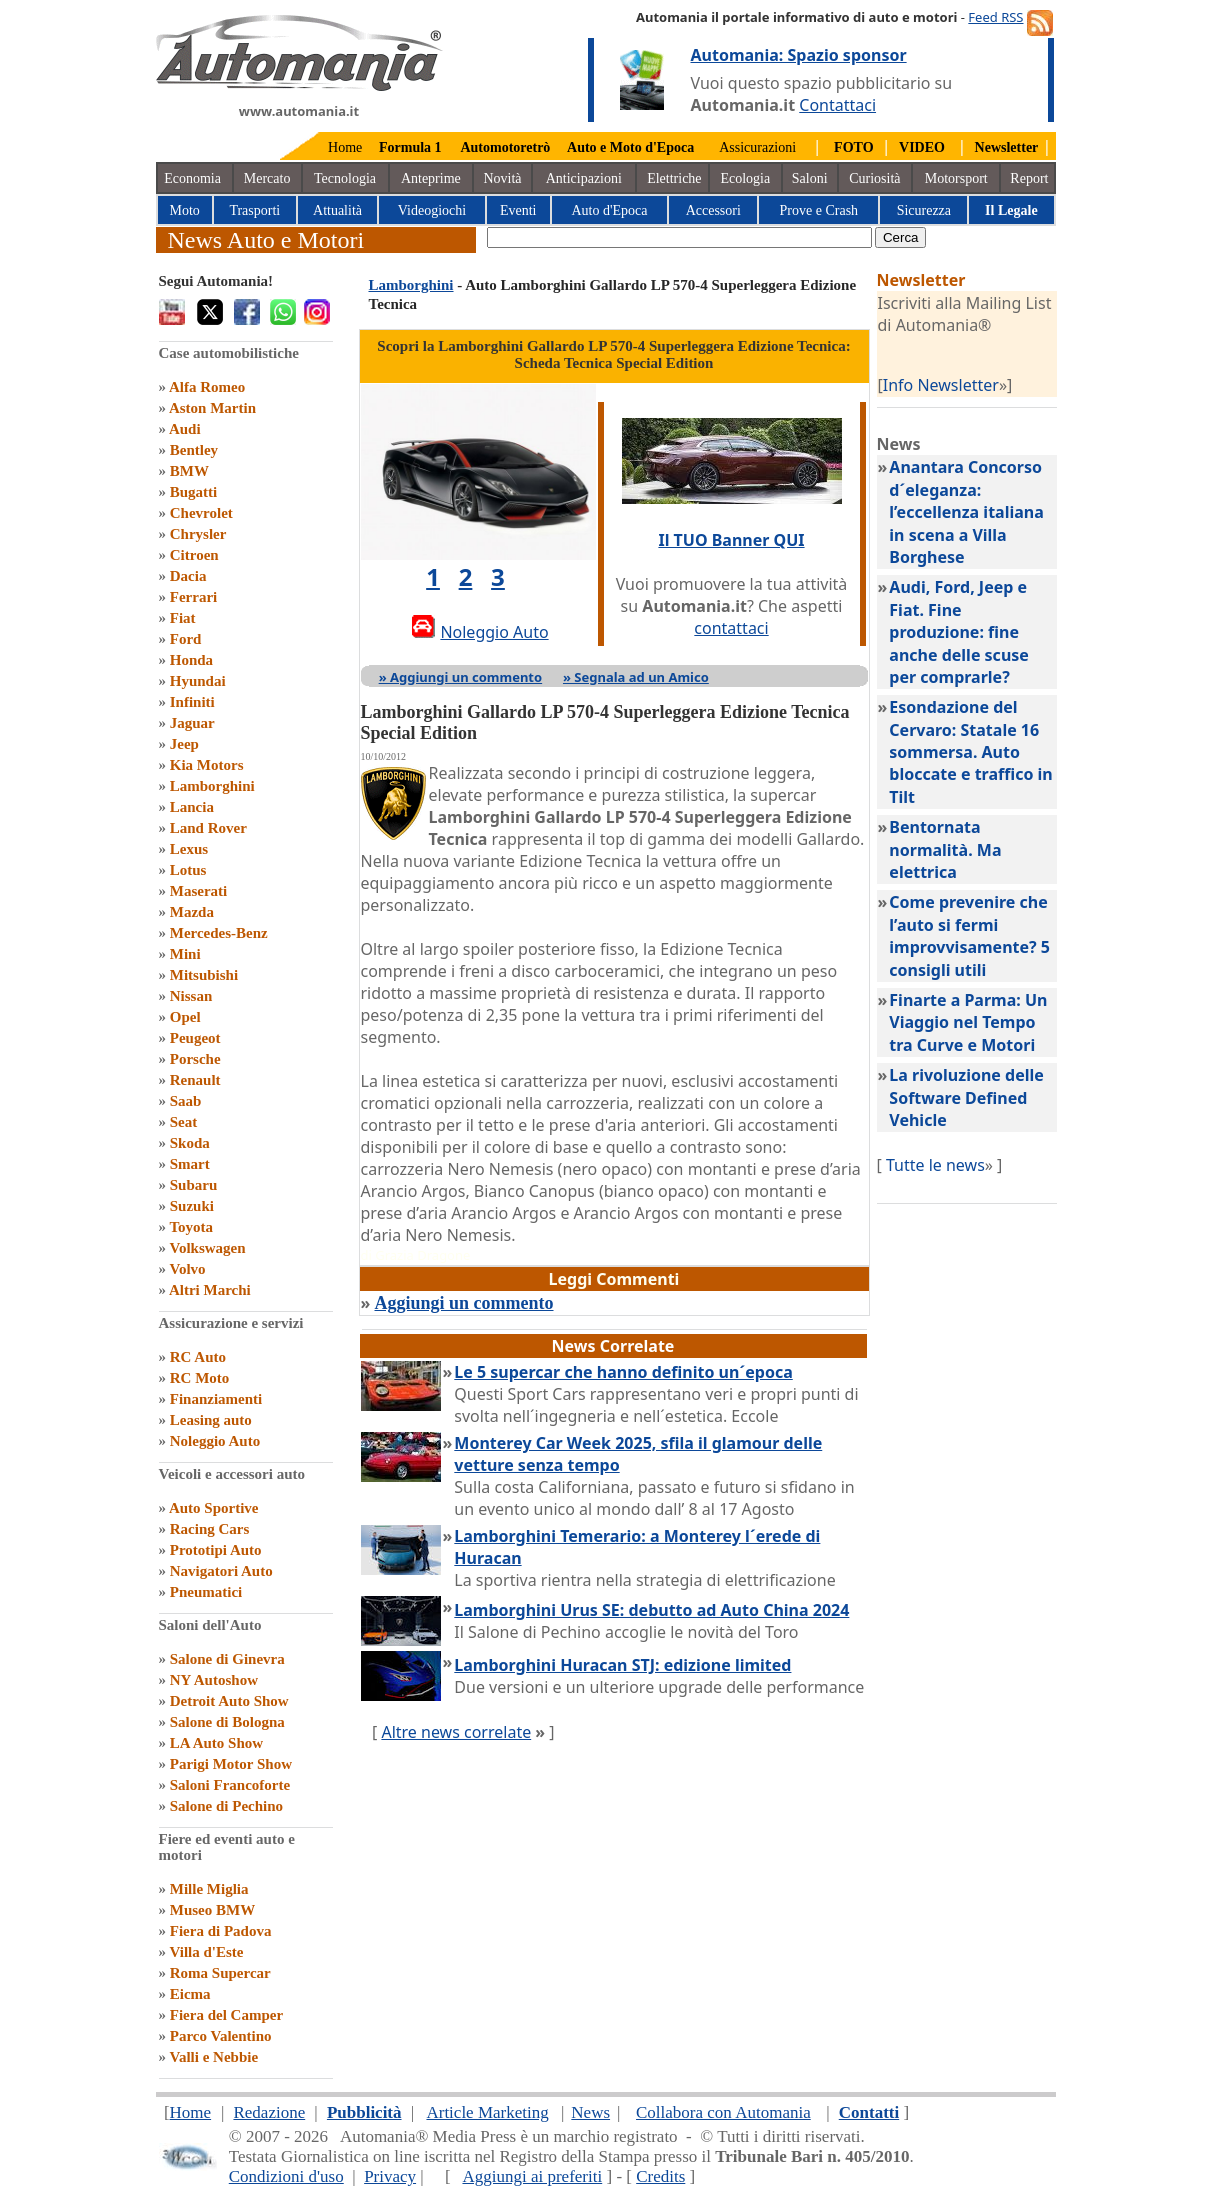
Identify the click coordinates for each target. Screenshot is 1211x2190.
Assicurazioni (757, 147)
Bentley (194, 450)
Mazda (192, 912)
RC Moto (200, 1378)
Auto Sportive (214, 1508)
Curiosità (874, 178)
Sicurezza (924, 210)
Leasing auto (211, 1420)
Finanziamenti (216, 1399)
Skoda (190, 1143)
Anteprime (431, 178)
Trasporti (254, 210)
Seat (184, 1122)
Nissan (191, 996)
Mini (185, 954)
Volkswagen (207, 1248)
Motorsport (956, 178)
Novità (502, 178)
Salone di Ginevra (227, 1659)
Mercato (267, 178)
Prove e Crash (819, 210)
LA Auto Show (216, 1743)
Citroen (194, 555)
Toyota (191, 1227)
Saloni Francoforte (230, 1785)
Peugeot (195, 1038)
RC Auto (198, 1357)
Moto (185, 210)
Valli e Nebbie (213, 2057)
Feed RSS (995, 17)
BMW (189, 471)
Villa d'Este (206, 1952)
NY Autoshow (214, 1680)
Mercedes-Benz (219, 933)
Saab (186, 1101)
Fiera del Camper (226, 2015)
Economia (192, 178)
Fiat (183, 618)
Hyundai (198, 681)
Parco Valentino (221, 2036)
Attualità (337, 210)
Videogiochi (432, 210)
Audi (185, 429)
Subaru (194, 1185)
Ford (186, 639)
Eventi (518, 210)
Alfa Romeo (207, 387)
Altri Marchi (210, 1290)
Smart (190, 1164)
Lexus (189, 849)
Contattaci (837, 105)
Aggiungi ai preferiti (532, 2176)
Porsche (195, 1059)
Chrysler (198, 534)
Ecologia (745, 178)
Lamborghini (212, 786)
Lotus (188, 870)
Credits (660, 2176)
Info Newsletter (941, 385)
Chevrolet (201, 513)
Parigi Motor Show (231, 1764)
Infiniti (192, 702)
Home (345, 147)
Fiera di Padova (221, 1931)
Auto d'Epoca (609, 210)
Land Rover (208, 828)
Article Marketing (487, 2112)
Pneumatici (206, 1592)
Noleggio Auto (215, 1441)
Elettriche (674, 178)
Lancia (192, 807)
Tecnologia (345, 178)
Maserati (198, 891)
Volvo (187, 1269)
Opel (185, 1017)
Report (1029, 178)
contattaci (731, 628)
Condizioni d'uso (286, 2176)
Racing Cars (210, 1529)
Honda (191, 660)
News (590, 2112)
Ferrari (193, 597)
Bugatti (194, 492)
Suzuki (192, 1206)
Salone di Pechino (226, 1806)
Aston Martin (212, 408)
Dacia (188, 576)
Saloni (810, 178)
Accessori (713, 210)
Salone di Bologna (227, 1722)
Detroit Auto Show (229, 1701)
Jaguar (192, 723)
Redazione (269, 2112)
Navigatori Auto (221, 1571)
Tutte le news (935, 1165)
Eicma (190, 1994)
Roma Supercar (220, 1973)
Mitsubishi (204, 975)
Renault (195, 1080)
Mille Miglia (209, 1889)
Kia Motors (207, 765)
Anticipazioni (584, 178)
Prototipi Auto (216, 1550)
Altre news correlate (456, 1732)
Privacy (390, 2176)
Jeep (184, 744)
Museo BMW (212, 1910)
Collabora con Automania (723, 2112)
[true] (679, 237)
